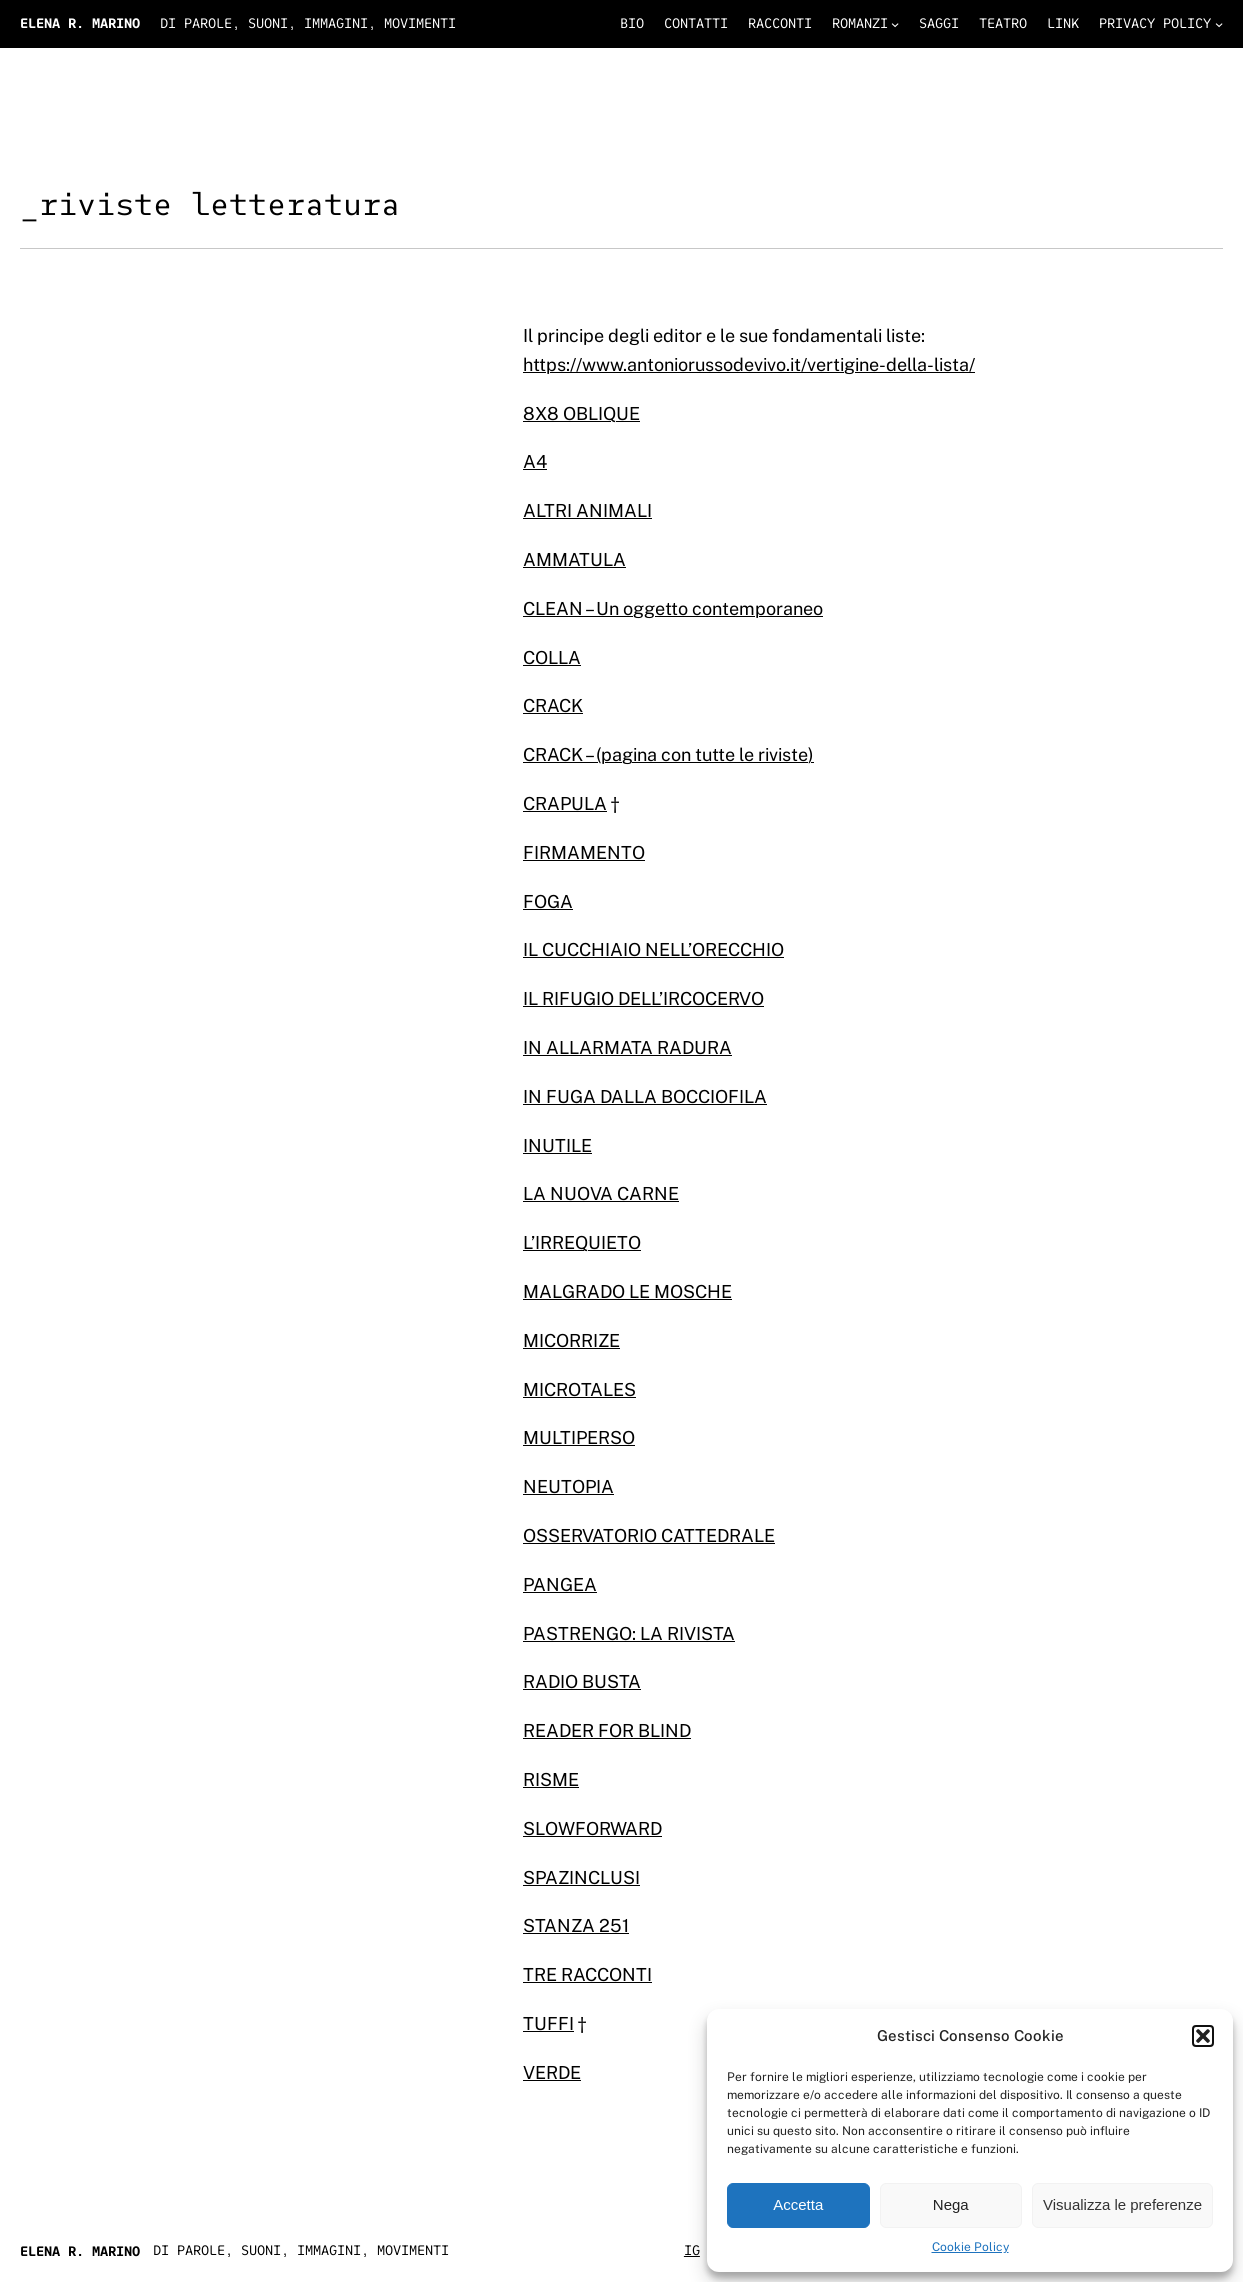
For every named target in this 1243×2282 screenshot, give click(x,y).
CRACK (553, 705)
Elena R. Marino (80, 23)
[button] (1203, 2036)
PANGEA (560, 1584)
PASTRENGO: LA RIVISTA (629, 1633)
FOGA (548, 901)
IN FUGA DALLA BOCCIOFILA (645, 1096)
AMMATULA (574, 559)
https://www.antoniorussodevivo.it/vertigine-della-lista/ (749, 364)
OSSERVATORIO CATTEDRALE (649, 1535)
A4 (535, 461)
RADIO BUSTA (582, 1681)
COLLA (552, 657)
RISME (551, 1779)
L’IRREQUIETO (582, 1242)
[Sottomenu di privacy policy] (1219, 24)
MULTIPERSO (579, 1437)
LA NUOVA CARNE (601, 1193)
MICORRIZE (571, 1340)
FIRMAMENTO (584, 852)
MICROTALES (579, 1389)
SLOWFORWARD (592, 1828)
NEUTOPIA (568, 1486)
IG (692, 2250)
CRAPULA (565, 803)
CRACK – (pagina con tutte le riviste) (668, 754)
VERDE (552, 2072)
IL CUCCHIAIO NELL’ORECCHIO (653, 949)
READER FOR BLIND (607, 1730)
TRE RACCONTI (587, 1974)
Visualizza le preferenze (1122, 2204)
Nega (951, 2204)
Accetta (798, 2204)
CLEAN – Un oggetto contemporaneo (673, 608)
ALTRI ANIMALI (587, 510)
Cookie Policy (970, 2247)
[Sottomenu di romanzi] (895, 24)
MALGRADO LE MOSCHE (627, 1291)
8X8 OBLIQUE (581, 413)
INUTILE (557, 1145)
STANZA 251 (576, 1925)
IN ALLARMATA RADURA (627, 1047)
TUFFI (548, 2023)
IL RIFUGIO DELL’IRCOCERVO (643, 998)
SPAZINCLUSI (581, 1877)
